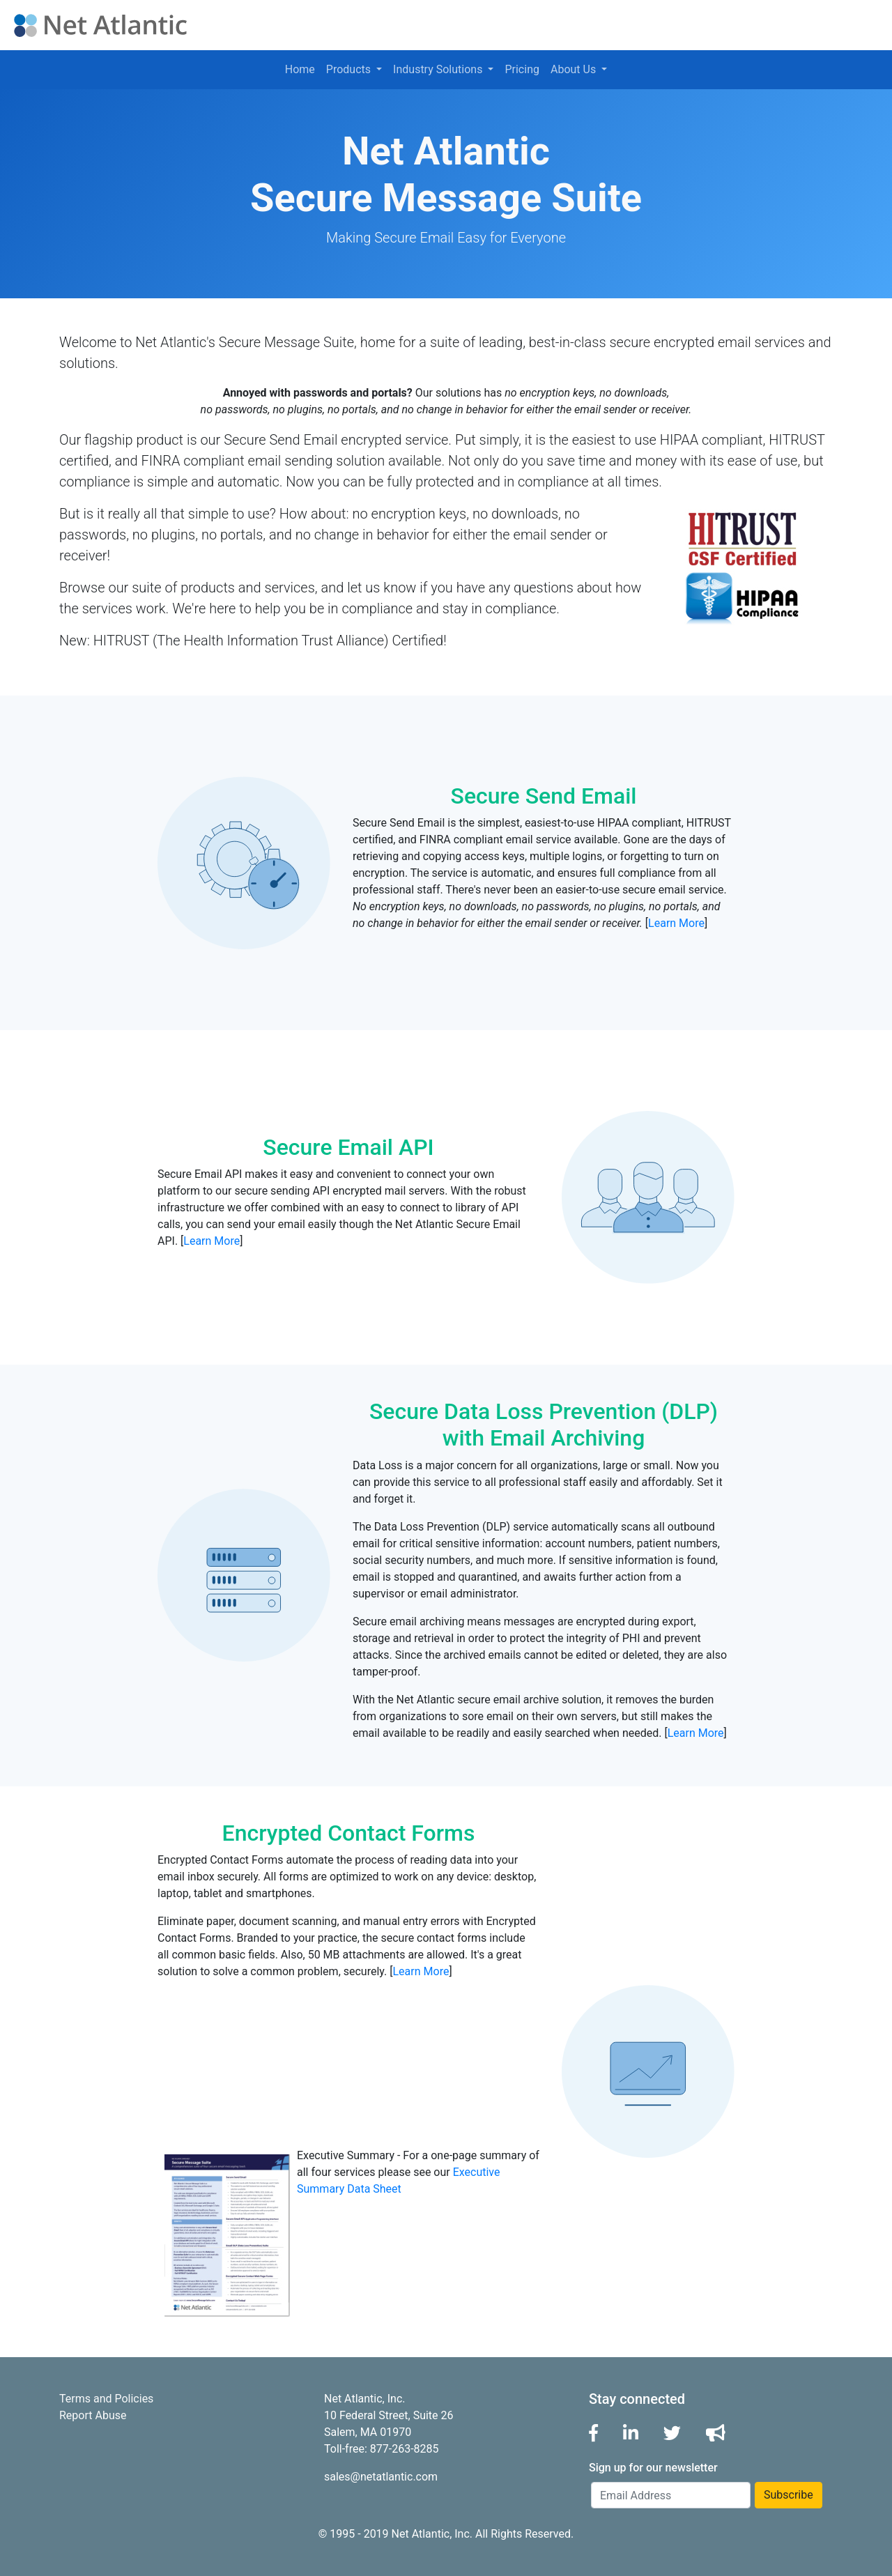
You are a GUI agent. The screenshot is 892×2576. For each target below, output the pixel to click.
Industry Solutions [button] (439, 69)
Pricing (522, 69)
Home (300, 69)
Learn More (676, 923)
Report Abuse (92, 2415)
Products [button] (350, 69)
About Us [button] (575, 69)
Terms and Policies (106, 2398)
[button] (593, 2432)
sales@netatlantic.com (381, 2476)
